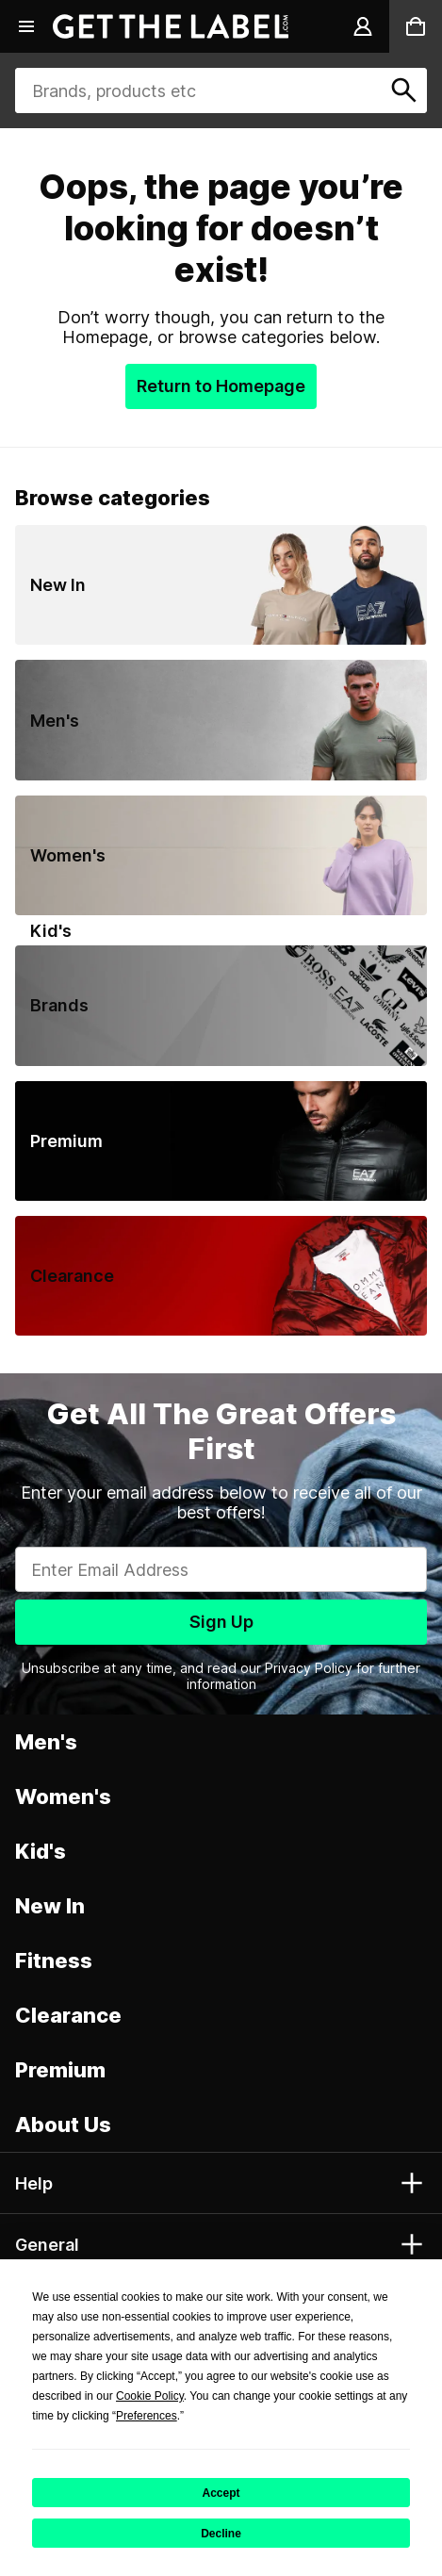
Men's (46, 1742)
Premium (60, 2070)
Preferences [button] (146, 2415)
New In (50, 1906)
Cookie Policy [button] (150, 2396)
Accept (220, 2493)
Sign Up (221, 1622)
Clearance (68, 2015)
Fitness (53, 1960)
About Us (63, 2124)
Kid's (40, 1851)
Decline (221, 2533)
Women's (63, 1796)
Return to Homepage (221, 386)
